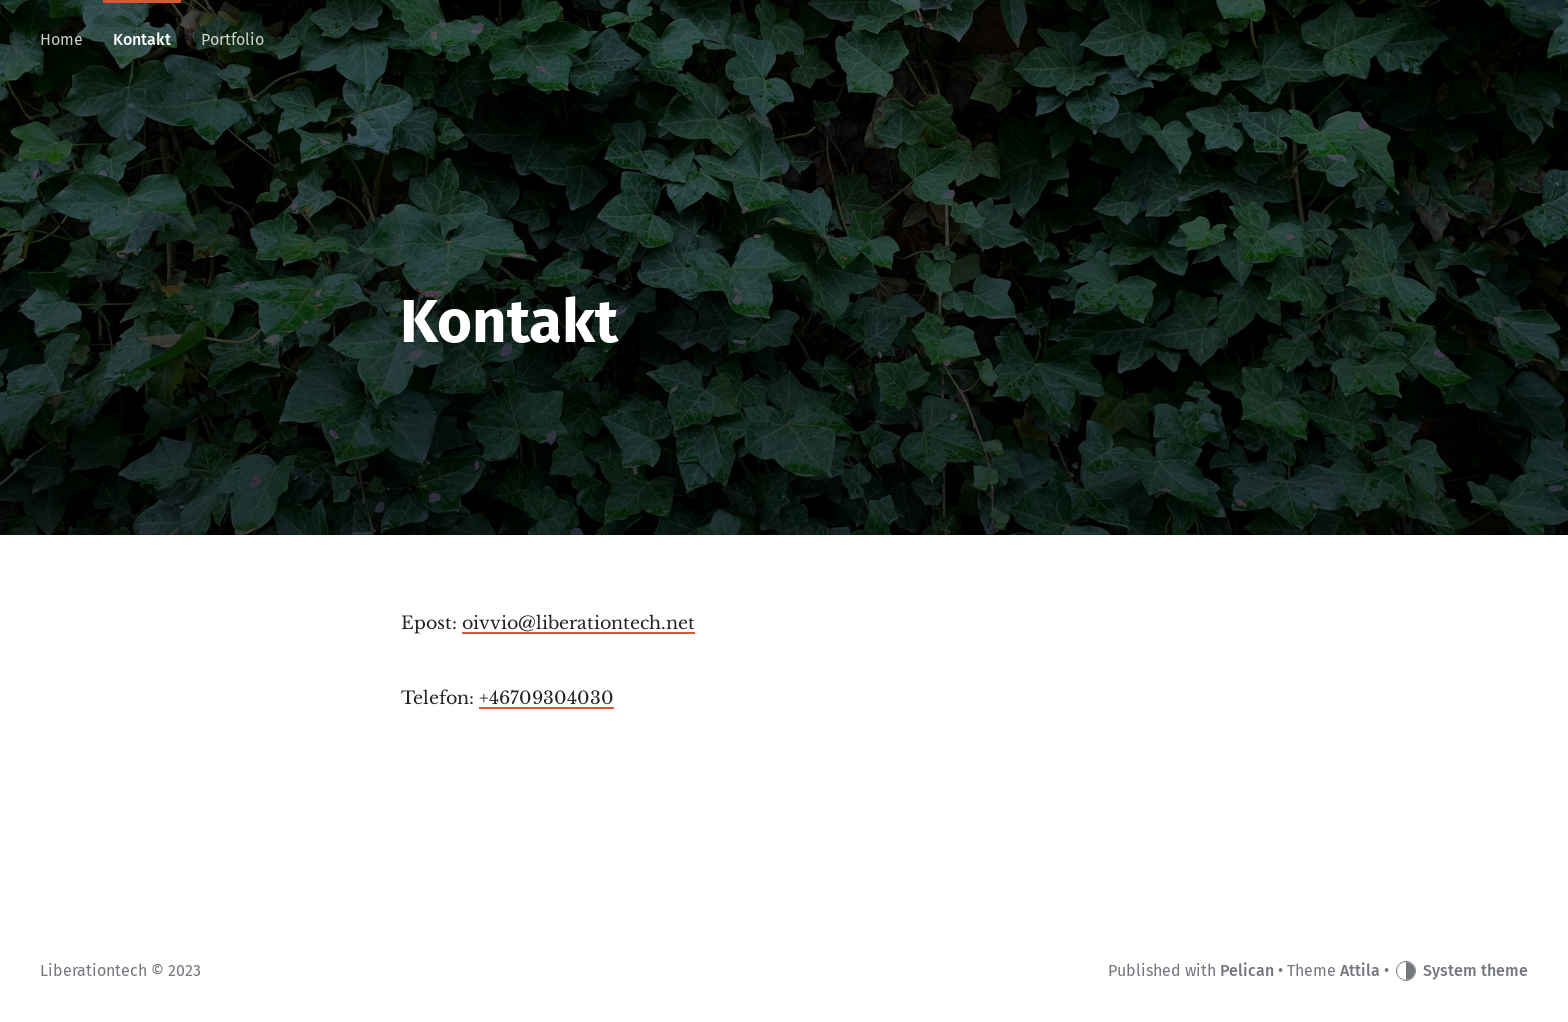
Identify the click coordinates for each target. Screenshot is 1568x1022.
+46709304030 (546, 698)
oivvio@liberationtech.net (578, 623)
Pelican (1247, 970)
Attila (1360, 970)
